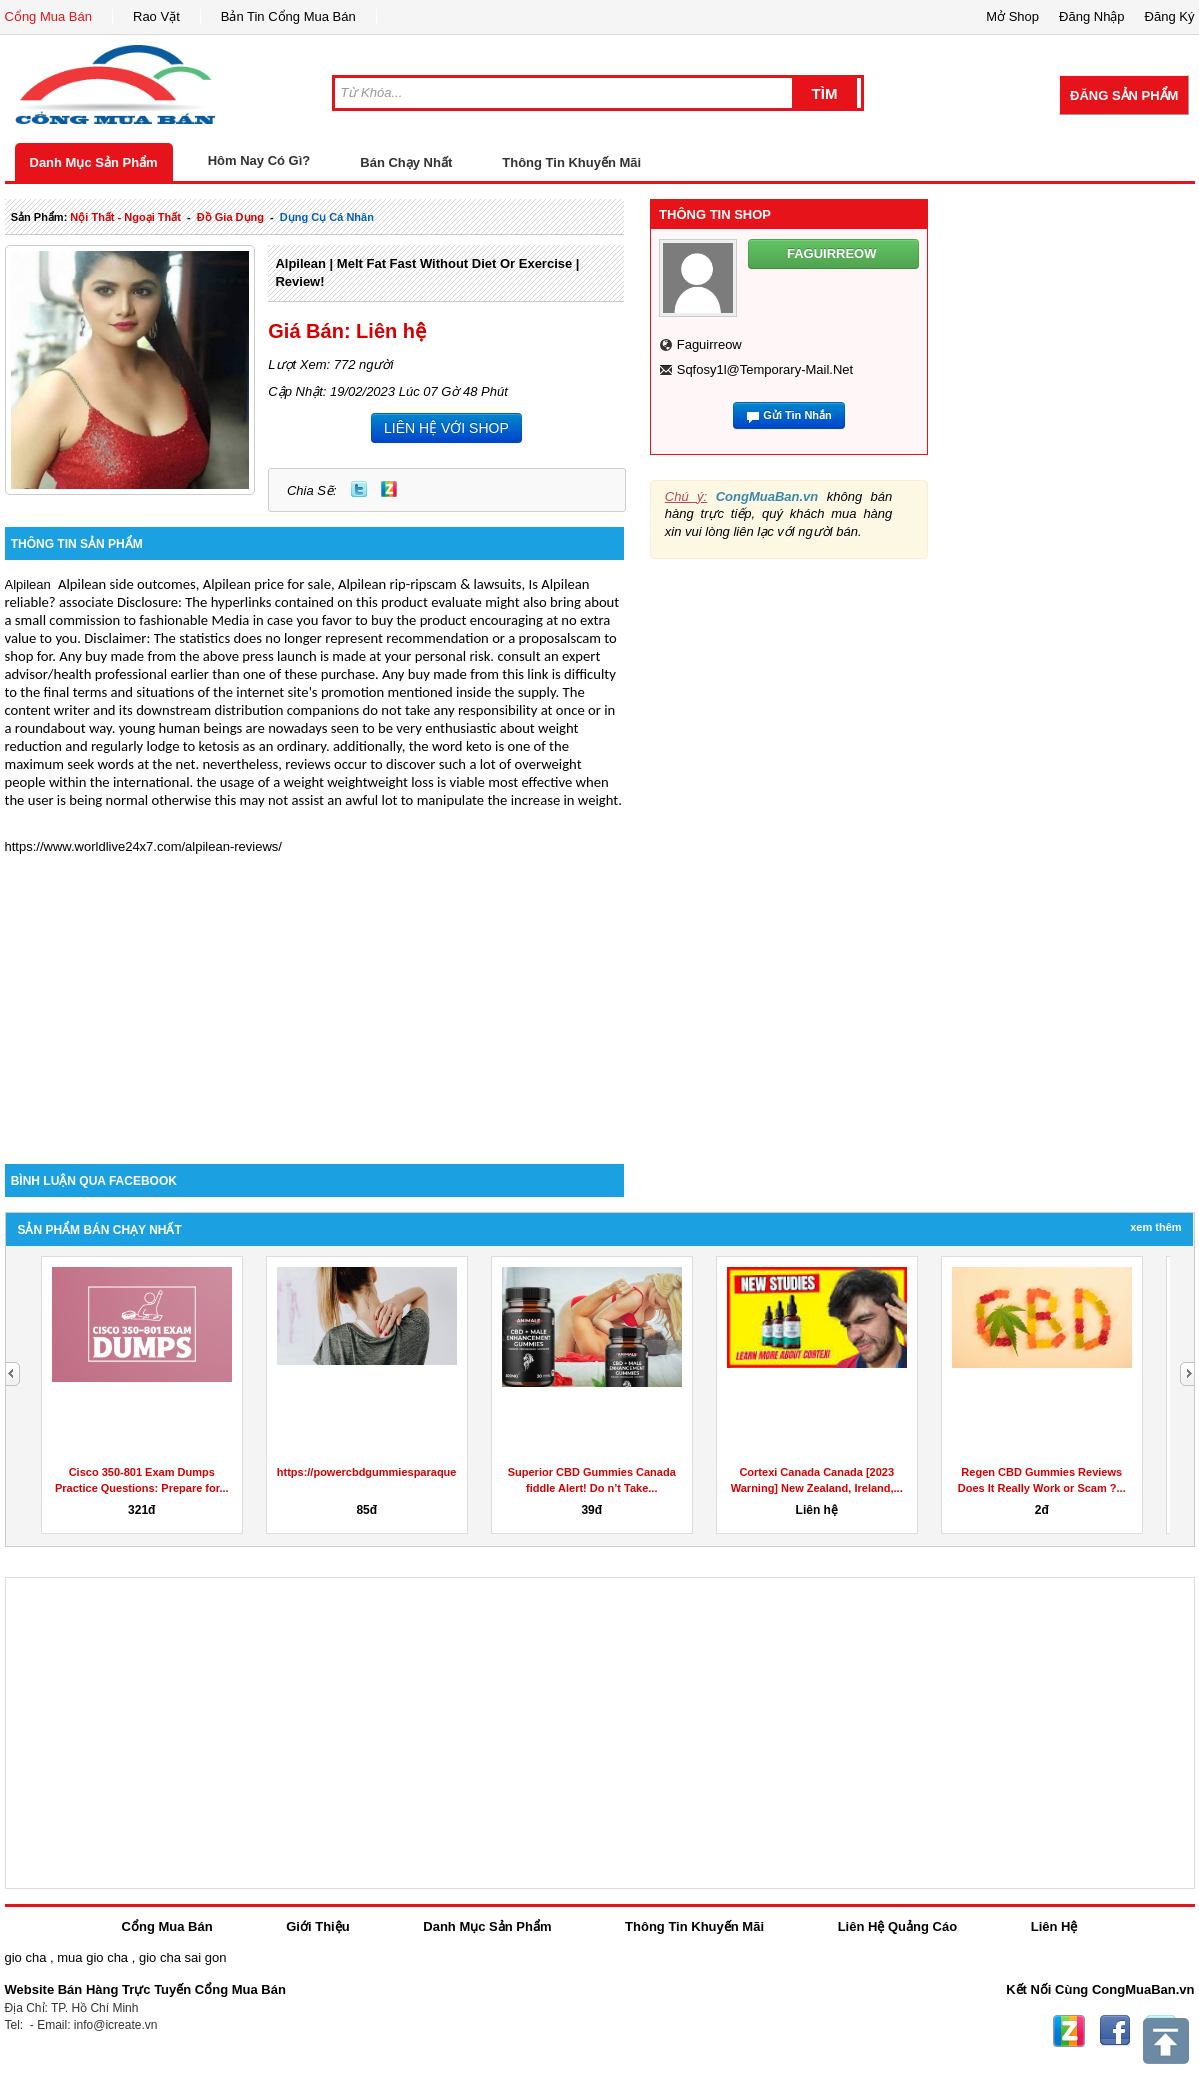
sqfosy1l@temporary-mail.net (765, 369)
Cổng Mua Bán (49, 16)
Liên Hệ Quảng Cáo (897, 1926)
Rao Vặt (156, 16)
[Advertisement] (315, 994)
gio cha (26, 1957)
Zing (389, 489)
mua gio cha (92, 1957)
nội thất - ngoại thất (125, 217)
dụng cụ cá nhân (327, 217)
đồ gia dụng (230, 217)
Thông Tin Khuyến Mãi (571, 162)
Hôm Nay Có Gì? (259, 160)
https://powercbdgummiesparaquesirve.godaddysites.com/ (431, 1472)
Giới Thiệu (317, 1926)
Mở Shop (1012, 16)
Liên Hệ (1054, 1926)
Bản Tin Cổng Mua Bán (288, 16)
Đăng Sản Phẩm (1124, 95)
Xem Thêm (1155, 1227)
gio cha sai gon (182, 1957)
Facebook (1115, 2031)
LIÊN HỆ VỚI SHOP (446, 428)
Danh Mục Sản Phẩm (94, 162)
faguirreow (709, 344)
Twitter (359, 489)
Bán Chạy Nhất (406, 162)
